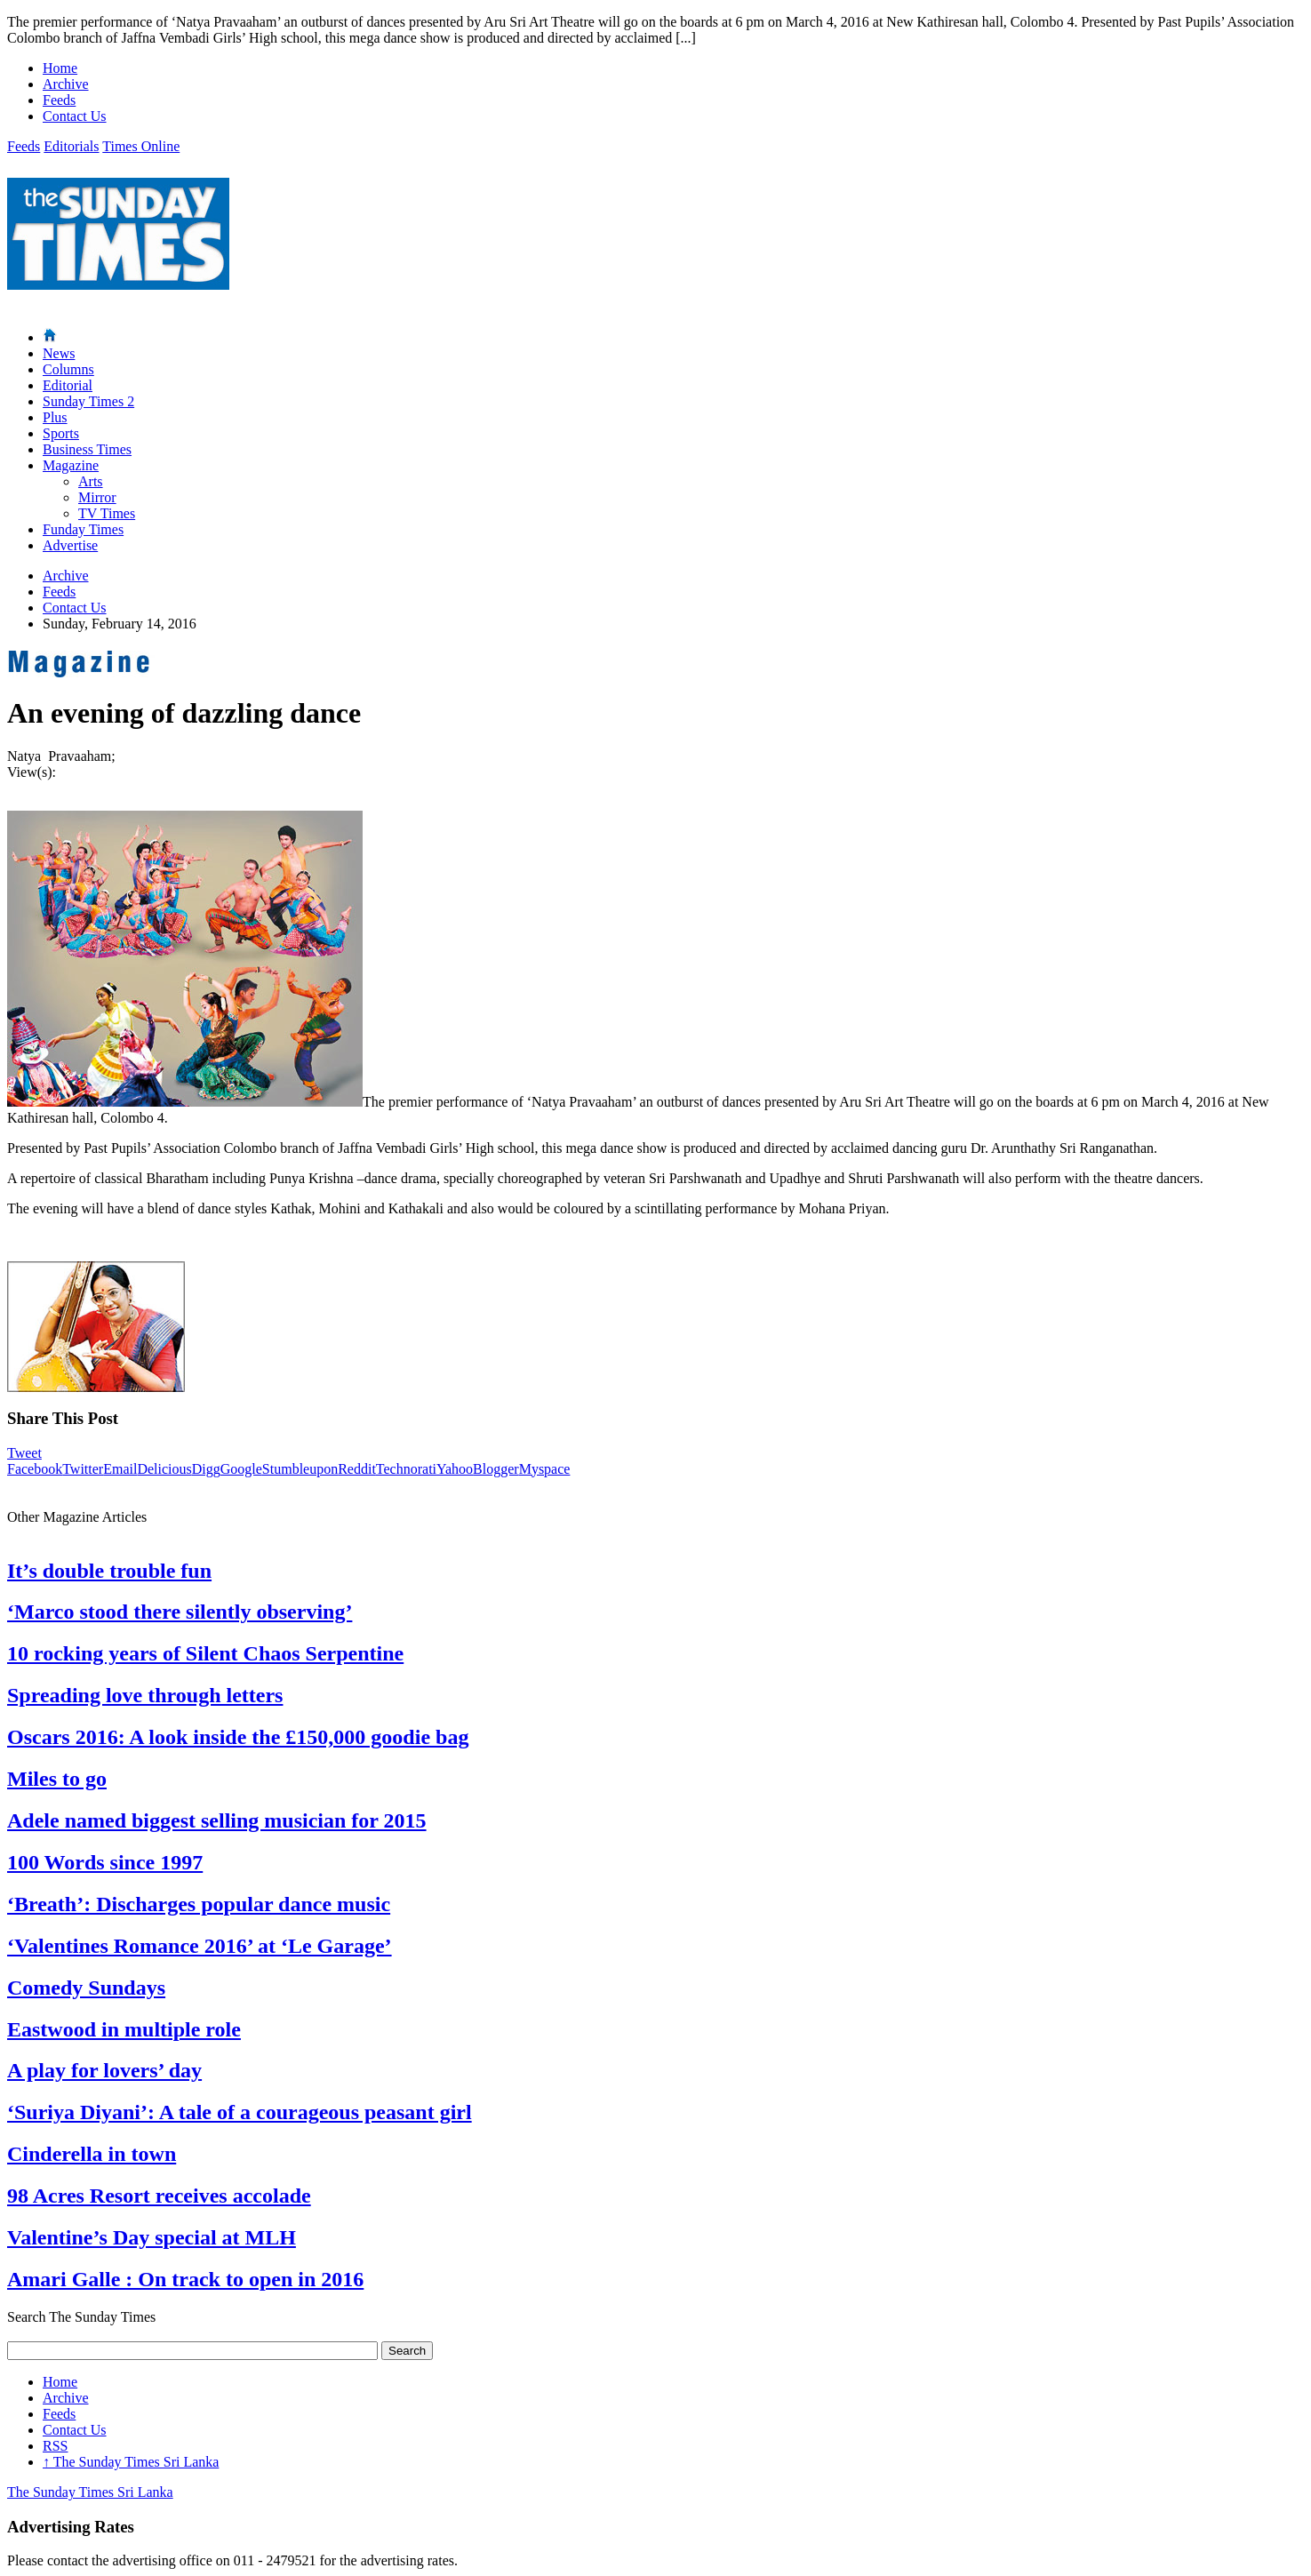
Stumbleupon (300, 1468)
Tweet (24, 1452)
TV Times (106, 513)
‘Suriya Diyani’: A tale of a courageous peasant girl (239, 2112)
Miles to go (57, 1778)
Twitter (82, 1468)
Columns (68, 369)
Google (241, 1468)
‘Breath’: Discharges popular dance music (198, 1904)
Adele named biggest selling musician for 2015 (217, 1820)
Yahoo (454, 1468)
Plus (55, 417)
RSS (55, 2445)
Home (60, 68)
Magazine (71, 465)
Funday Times (83, 529)
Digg (206, 1468)
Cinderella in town (91, 2153)
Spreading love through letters (145, 1695)
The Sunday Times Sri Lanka (131, 2461)
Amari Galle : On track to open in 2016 (185, 2279)
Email (120, 1468)
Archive (66, 84)
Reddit (357, 1468)
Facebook (34, 1468)
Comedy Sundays (86, 1987)
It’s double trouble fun (109, 1570)
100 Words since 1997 (105, 1862)
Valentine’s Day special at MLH (151, 2237)
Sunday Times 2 (88, 401)
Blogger (496, 1468)
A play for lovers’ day (104, 2070)
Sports (61, 433)
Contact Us (75, 116)
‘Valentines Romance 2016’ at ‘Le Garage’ (199, 1945)
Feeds (59, 100)
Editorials (71, 146)
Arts (90, 481)
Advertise (70, 545)
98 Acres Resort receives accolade (159, 2195)
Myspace (545, 1468)
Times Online (141, 146)
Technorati (406, 1468)
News (59, 353)
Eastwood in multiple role (124, 2029)
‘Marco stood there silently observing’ (179, 1611)
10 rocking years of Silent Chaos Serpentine (205, 1653)
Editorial (67, 385)
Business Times (87, 449)
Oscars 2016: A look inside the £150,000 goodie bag (237, 1736)
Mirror (97, 497)
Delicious (164, 1468)
